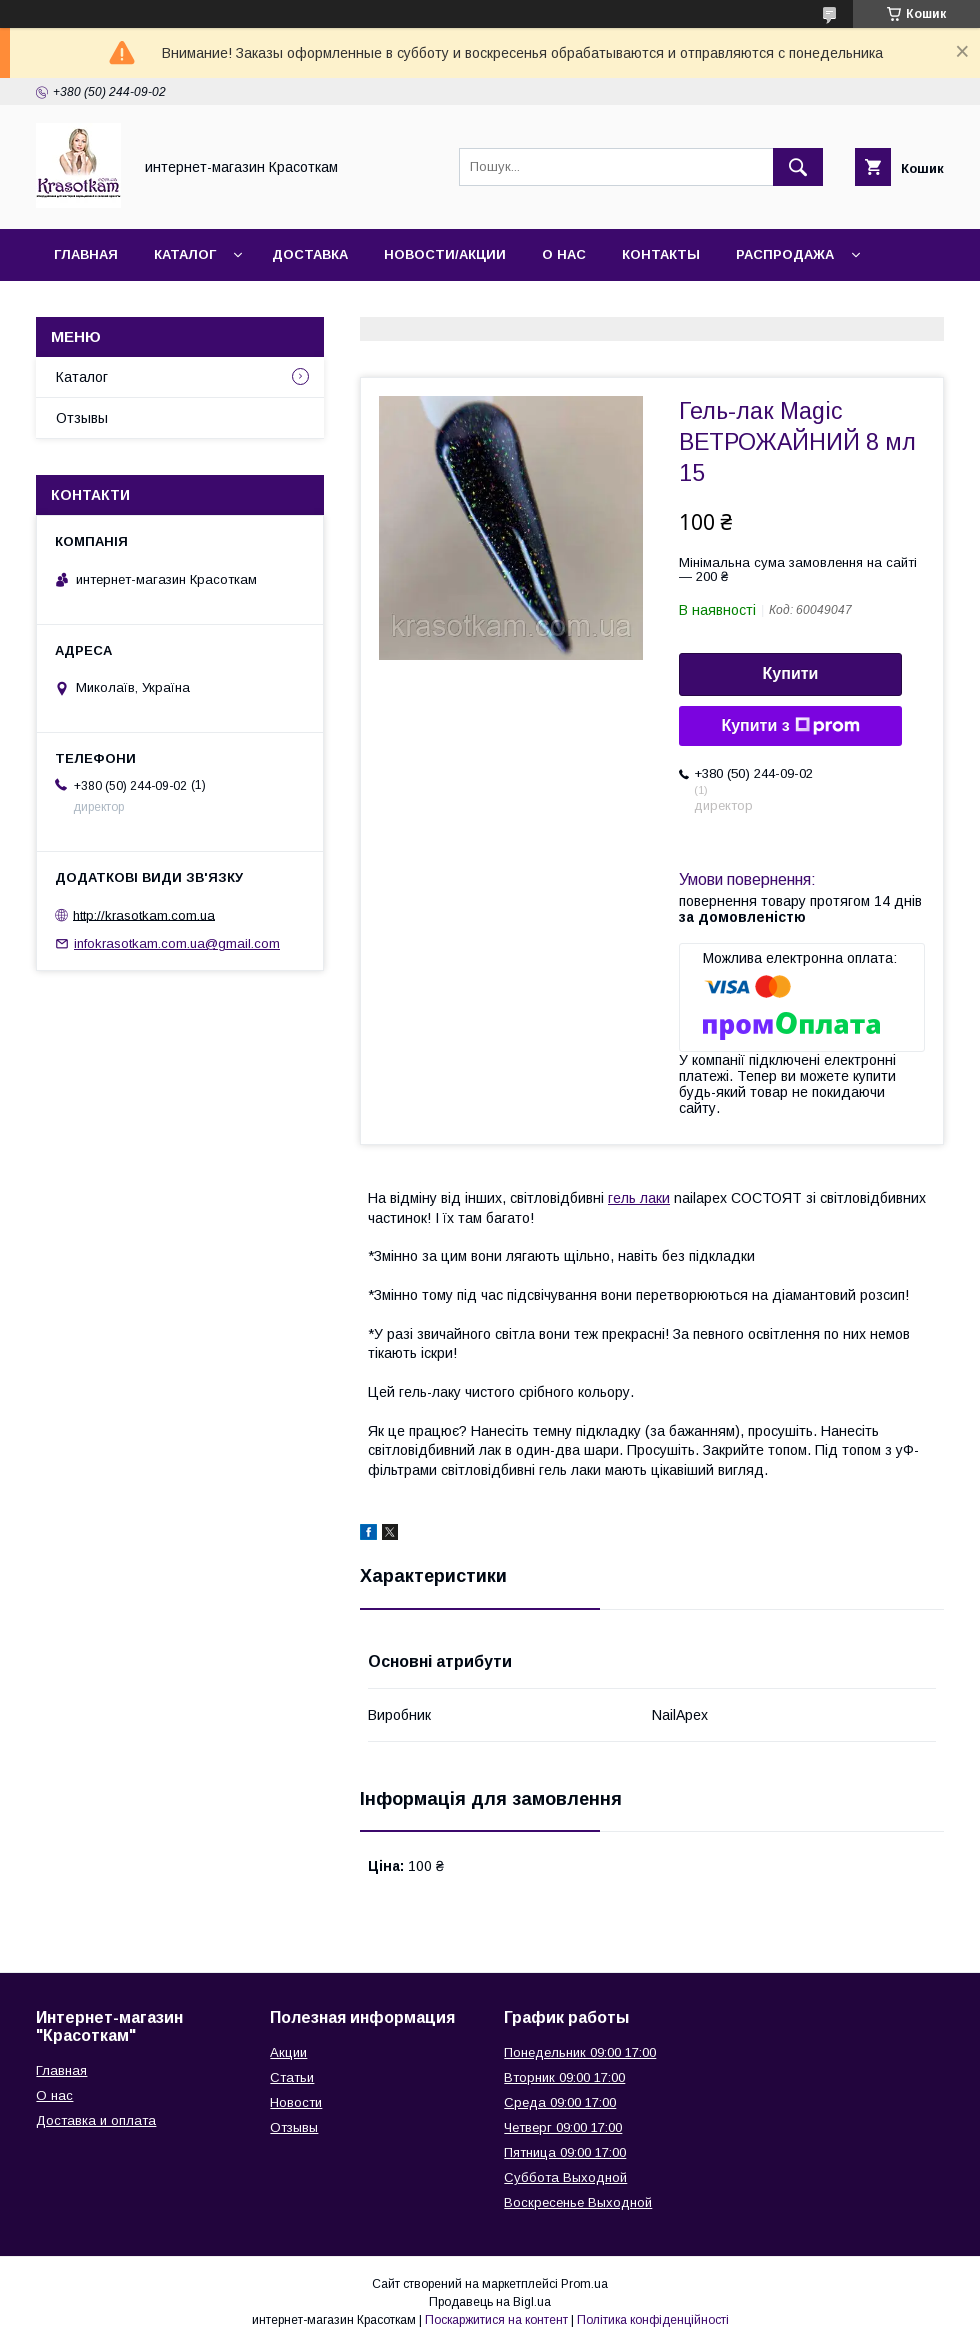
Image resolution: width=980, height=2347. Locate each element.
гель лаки (639, 1198)
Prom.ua (584, 2284)
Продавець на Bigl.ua (490, 2302)
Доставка (310, 254)
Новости (296, 2102)
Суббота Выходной (565, 2177)
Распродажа (785, 254)
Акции (288, 2052)
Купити (791, 673)
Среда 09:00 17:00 (560, 2102)
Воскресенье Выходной (578, 2202)
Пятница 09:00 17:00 (565, 2152)
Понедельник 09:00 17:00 (580, 2052)
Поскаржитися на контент (496, 2320)
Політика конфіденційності (653, 2320)
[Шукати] (798, 167)
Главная (86, 254)
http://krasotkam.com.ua (144, 914)
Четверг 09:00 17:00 (563, 2127)
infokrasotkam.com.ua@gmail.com (177, 943)
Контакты (661, 254)
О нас (564, 254)
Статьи (292, 2077)
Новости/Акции (445, 254)
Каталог (185, 254)
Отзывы (82, 418)
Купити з (790, 726)
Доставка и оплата (96, 2120)
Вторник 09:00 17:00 (564, 2077)
